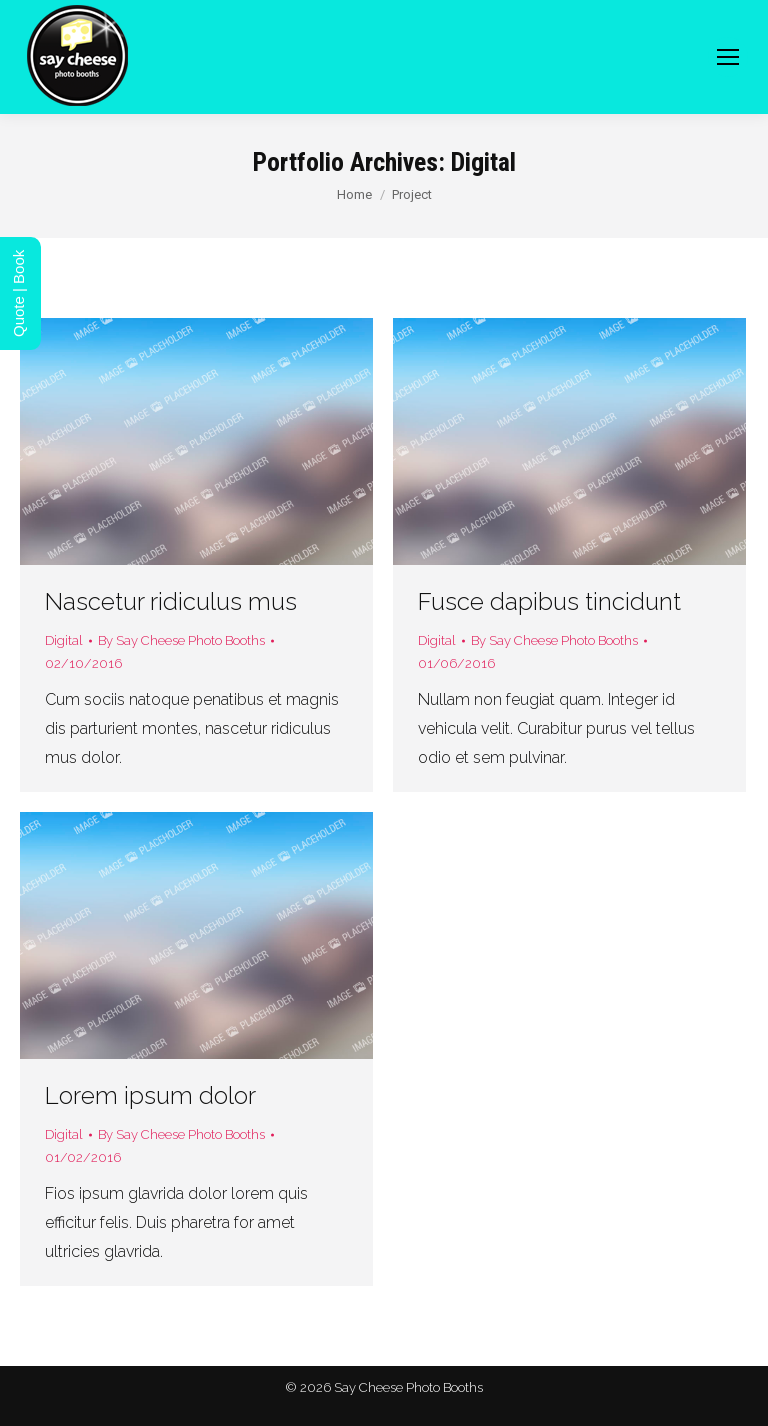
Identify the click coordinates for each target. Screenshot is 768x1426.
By (181, 640)
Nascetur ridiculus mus (171, 601)
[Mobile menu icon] (728, 57)
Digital (64, 640)
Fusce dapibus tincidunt (549, 601)
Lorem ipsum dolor (150, 1095)
